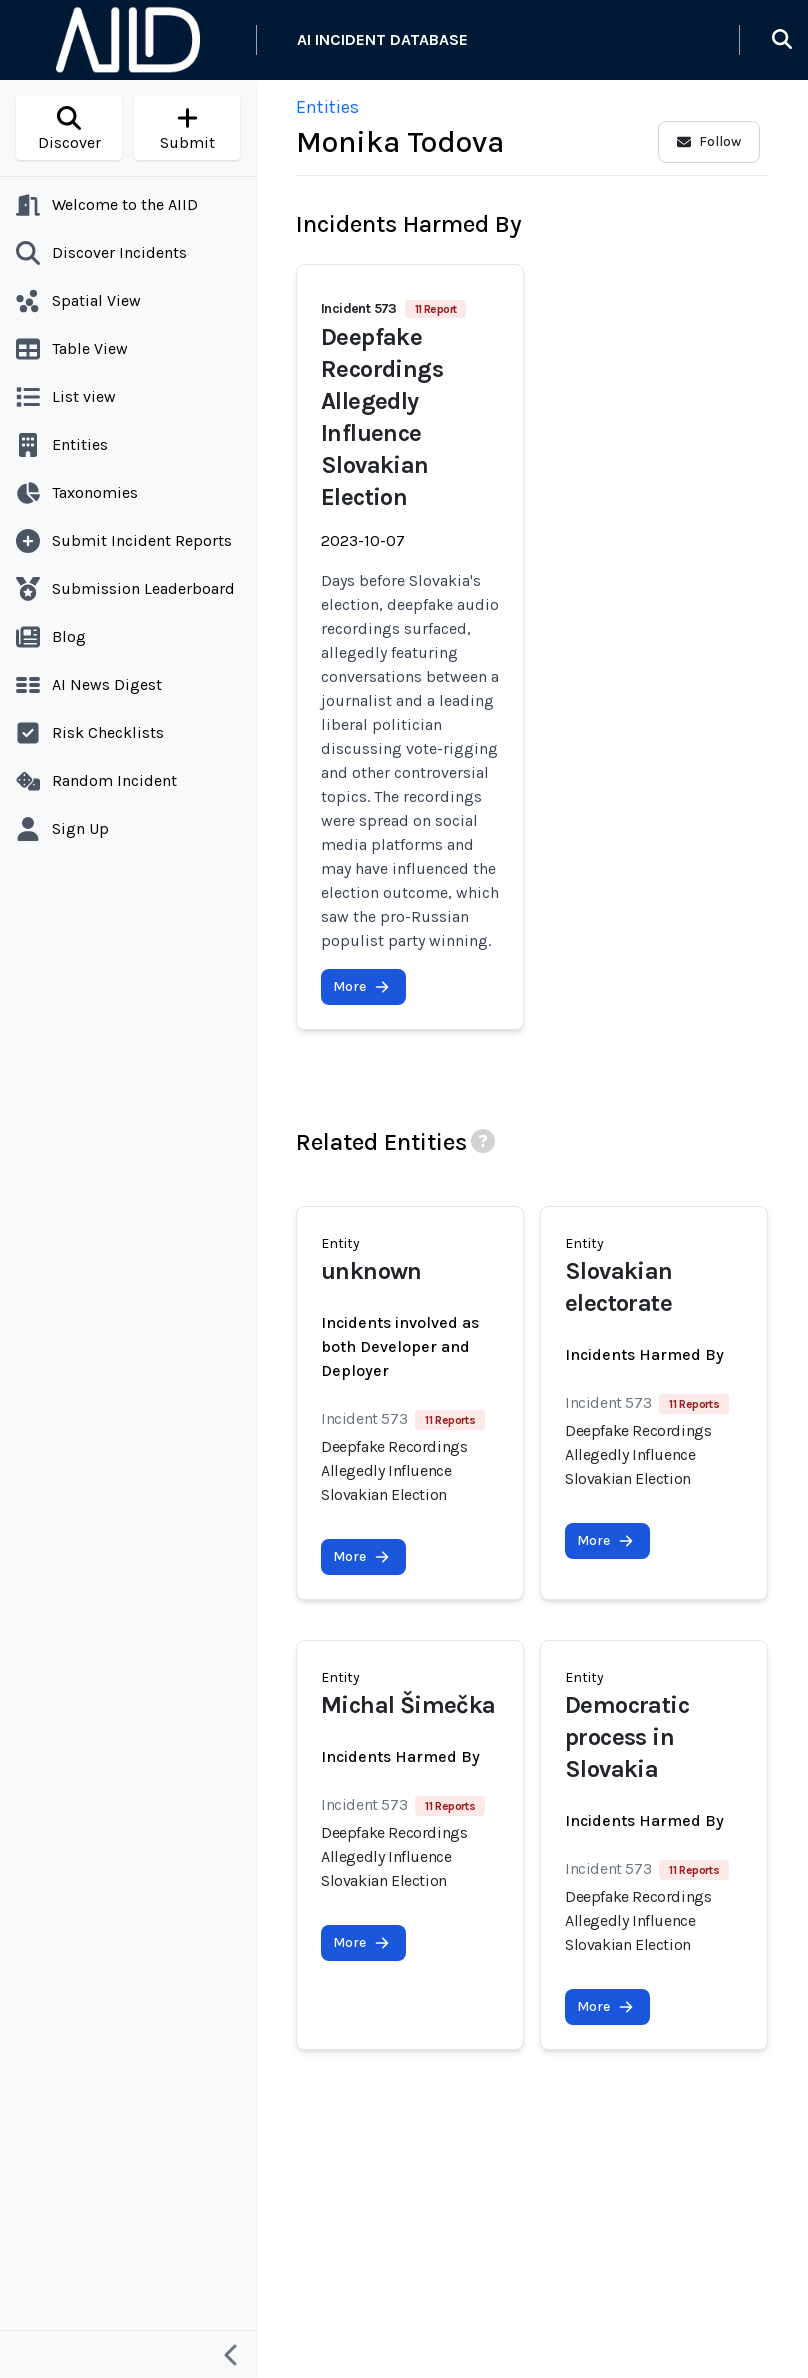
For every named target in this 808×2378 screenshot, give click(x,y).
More (361, 986)
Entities (327, 107)
